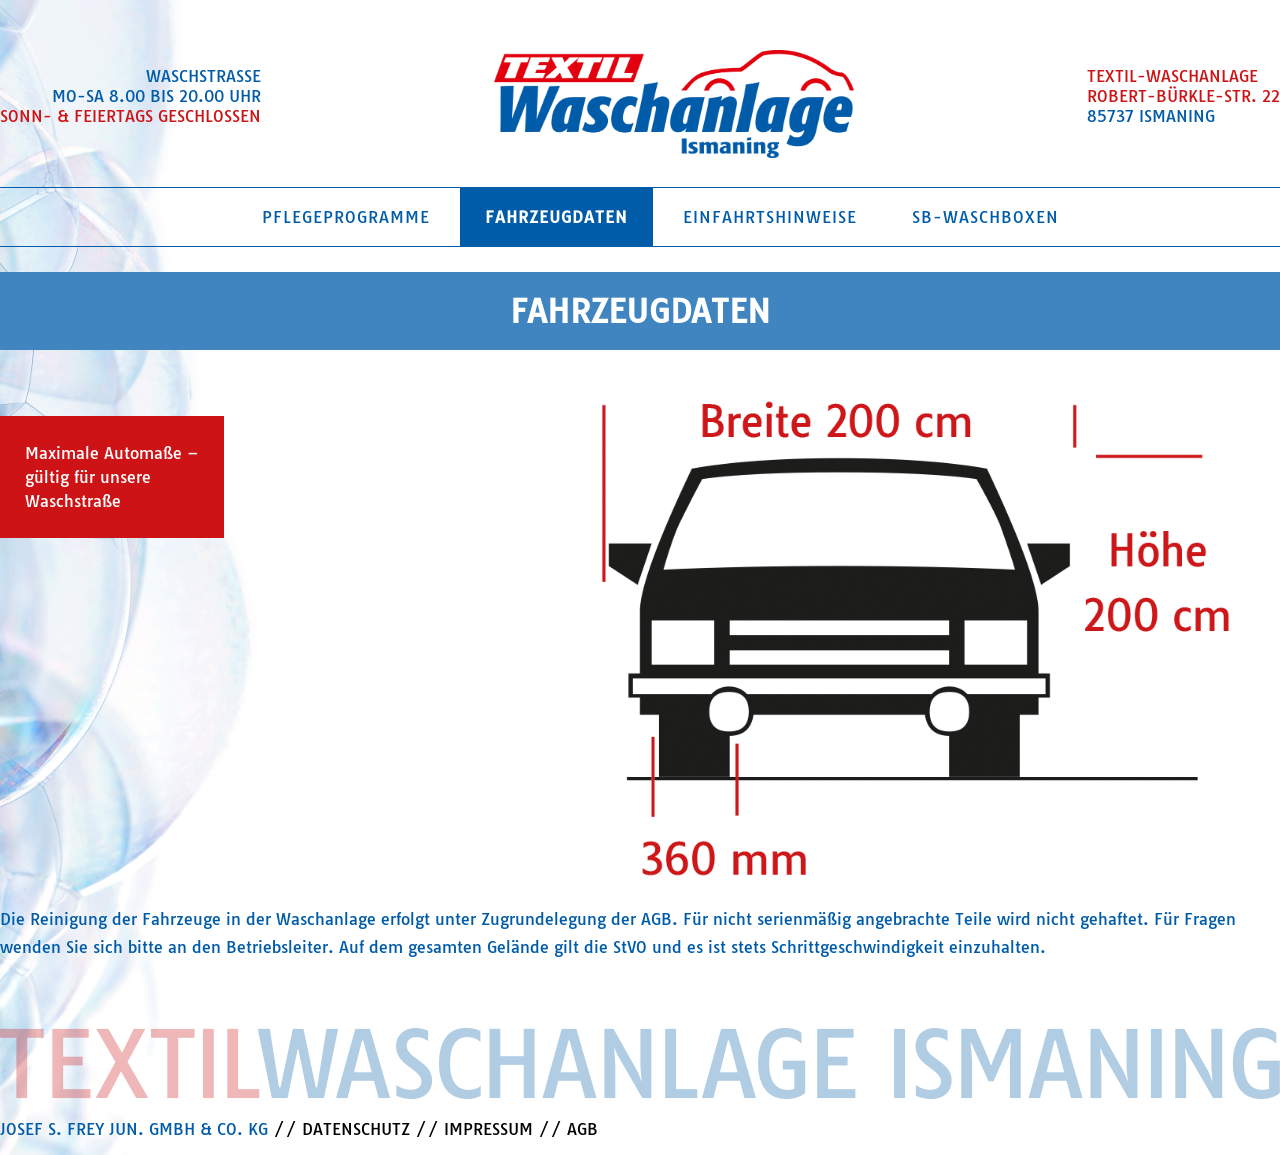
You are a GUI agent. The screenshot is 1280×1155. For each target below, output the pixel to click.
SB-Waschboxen (985, 217)
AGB (582, 1129)
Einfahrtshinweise (770, 217)
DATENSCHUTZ (356, 1129)
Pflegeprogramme (346, 217)
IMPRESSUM (488, 1129)
